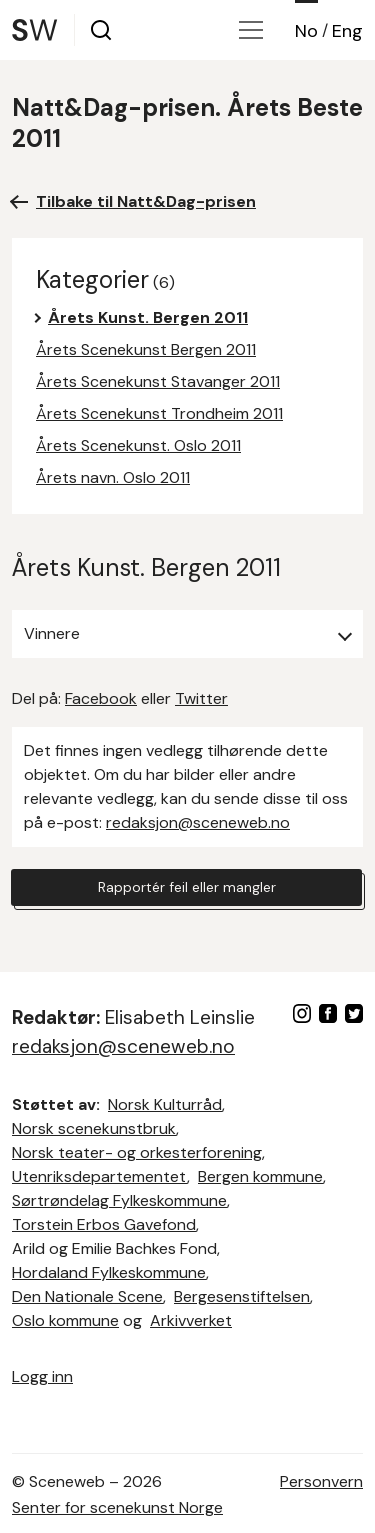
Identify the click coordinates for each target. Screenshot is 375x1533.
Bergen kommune (260, 1176)
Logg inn (42, 1376)
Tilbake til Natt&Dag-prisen (146, 201)
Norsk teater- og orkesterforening (137, 1152)
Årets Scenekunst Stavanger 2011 (158, 381)
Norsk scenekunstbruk (94, 1128)
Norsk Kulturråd (165, 1104)
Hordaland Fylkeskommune (109, 1272)
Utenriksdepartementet (99, 1176)
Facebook (101, 698)
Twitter (201, 698)
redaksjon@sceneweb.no (198, 822)
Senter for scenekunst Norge (117, 1507)
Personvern (321, 1481)
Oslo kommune (65, 1320)
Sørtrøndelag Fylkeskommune (119, 1200)
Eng (347, 31)
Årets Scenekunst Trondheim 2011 (159, 413)
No (306, 31)
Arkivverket (191, 1320)
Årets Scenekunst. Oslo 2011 (138, 445)
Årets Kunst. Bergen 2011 (148, 317)
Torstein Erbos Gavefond (104, 1224)
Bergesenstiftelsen (242, 1296)
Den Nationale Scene (87, 1296)
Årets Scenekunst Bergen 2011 (146, 349)
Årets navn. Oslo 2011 (113, 477)
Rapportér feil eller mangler (187, 887)
